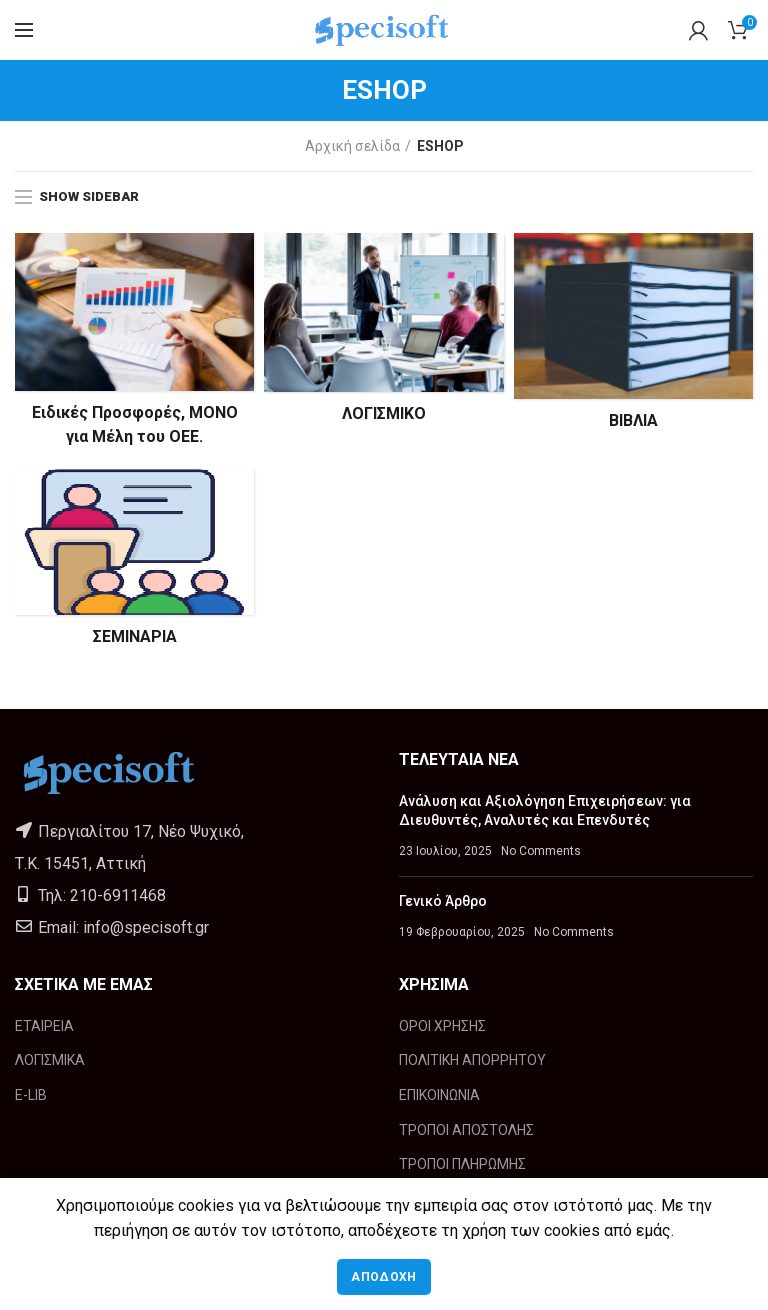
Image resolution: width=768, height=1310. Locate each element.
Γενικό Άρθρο (443, 901)
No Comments (541, 851)
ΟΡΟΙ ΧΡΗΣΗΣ (442, 1026)
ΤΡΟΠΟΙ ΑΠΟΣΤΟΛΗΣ (466, 1130)
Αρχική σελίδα (352, 146)
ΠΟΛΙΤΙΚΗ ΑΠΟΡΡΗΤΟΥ (472, 1060)
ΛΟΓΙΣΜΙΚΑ (50, 1060)
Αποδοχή (383, 1277)
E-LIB (31, 1095)
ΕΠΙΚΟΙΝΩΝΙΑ (439, 1095)
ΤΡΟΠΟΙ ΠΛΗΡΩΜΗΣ (462, 1164)
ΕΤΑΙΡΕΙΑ (44, 1026)
